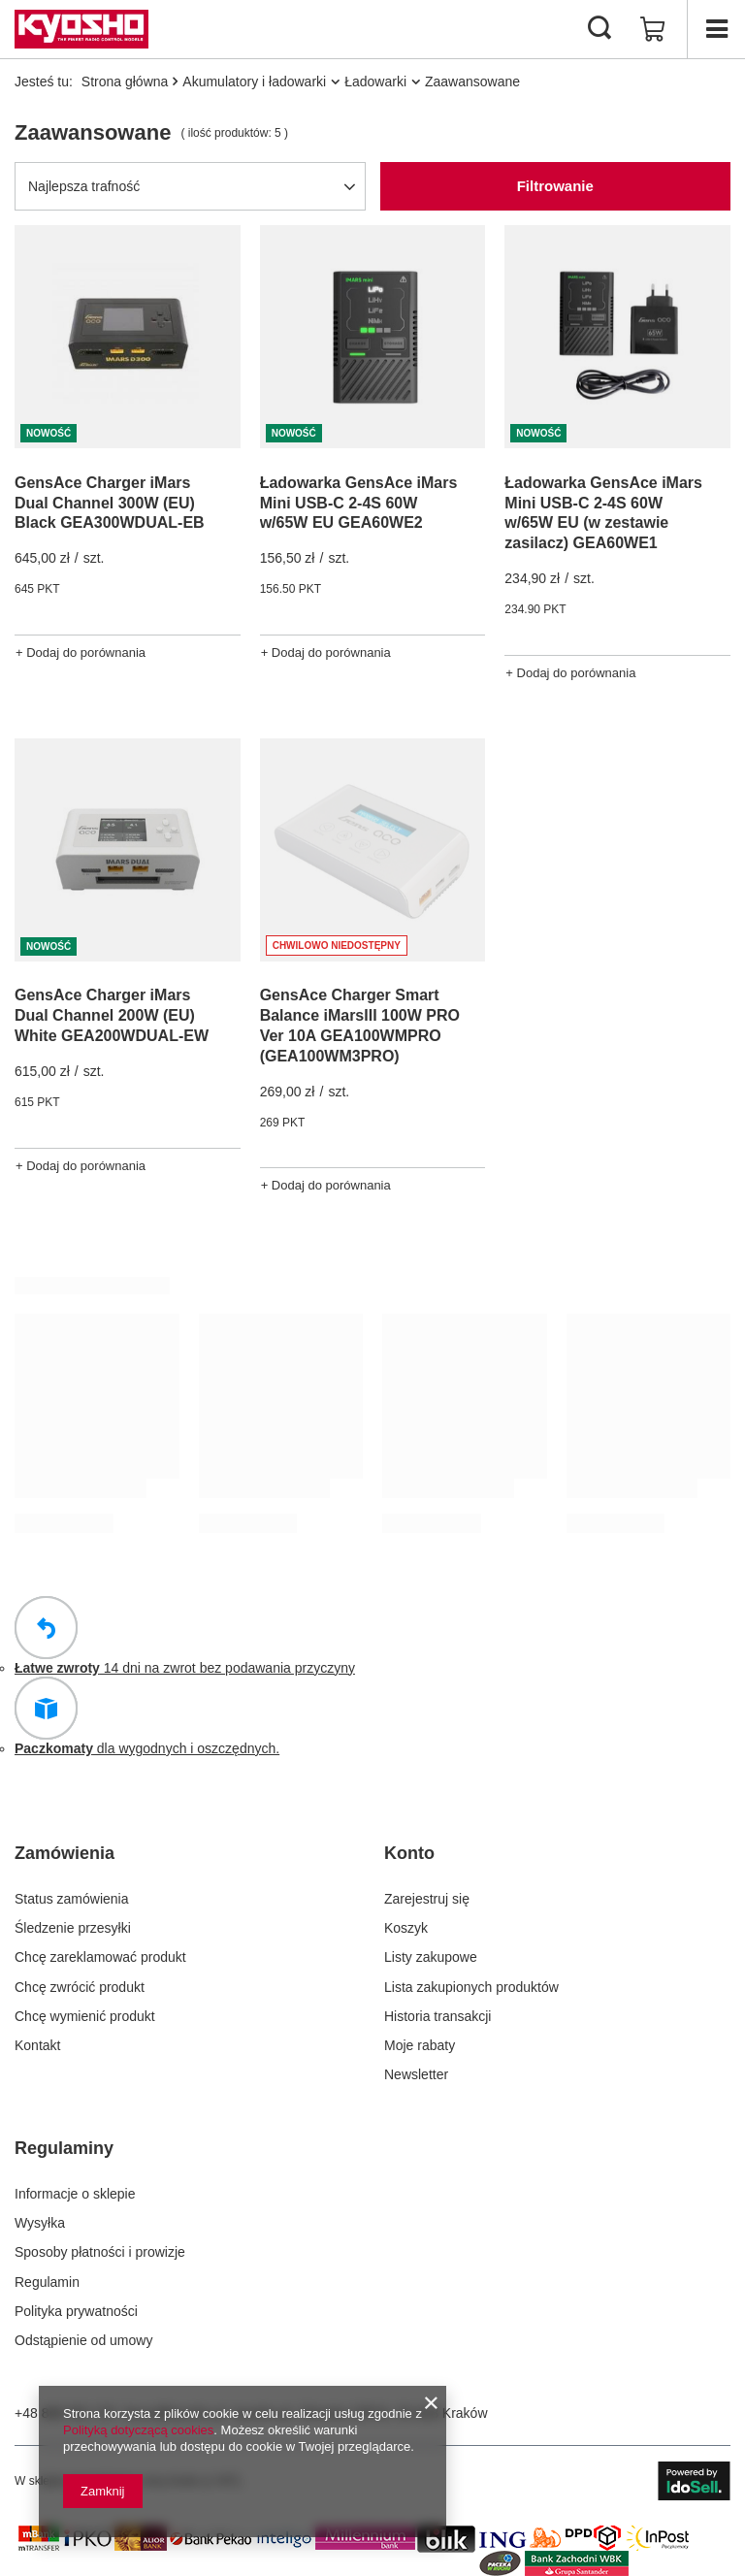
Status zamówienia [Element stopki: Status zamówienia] (72, 1899)
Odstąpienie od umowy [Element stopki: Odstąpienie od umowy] (83, 2340)
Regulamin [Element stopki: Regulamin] (47, 2282)
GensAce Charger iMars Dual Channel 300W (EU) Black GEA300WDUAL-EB (110, 503)
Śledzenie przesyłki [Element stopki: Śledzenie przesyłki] (73, 1928)
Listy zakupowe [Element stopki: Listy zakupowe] (430, 1957)
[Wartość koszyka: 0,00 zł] (653, 29)
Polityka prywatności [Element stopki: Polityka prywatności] (76, 2311)
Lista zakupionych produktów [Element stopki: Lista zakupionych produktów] (471, 1987)
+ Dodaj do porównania (81, 652)
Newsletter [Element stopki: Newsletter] (416, 2074)
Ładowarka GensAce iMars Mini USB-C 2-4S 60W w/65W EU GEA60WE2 (359, 503)
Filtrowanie (555, 186)
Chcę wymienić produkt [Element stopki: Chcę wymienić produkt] (85, 2016)
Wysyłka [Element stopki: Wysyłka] (40, 2223)
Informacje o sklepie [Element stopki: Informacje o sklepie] (75, 2193)
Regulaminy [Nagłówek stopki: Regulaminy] (64, 2148)
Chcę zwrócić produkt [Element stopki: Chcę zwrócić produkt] (80, 1987)
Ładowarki (375, 81)
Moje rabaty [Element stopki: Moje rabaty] (419, 2045)
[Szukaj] (599, 29)
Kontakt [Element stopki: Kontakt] (37, 2045)
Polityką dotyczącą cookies (138, 2430)
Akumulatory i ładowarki (254, 81)
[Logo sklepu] (81, 29)
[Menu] (716, 29)
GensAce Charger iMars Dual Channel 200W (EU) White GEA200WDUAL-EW (112, 1015)
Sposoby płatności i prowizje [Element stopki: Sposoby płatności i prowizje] (100, 2252)
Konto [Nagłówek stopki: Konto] (409, 1853)
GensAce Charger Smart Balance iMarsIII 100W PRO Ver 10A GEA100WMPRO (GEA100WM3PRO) (360, 1025)
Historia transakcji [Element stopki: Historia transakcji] (437, 2016)
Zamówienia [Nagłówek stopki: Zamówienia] (64, 1853)
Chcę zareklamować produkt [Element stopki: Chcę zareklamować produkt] (100, 1957)
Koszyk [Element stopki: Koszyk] (406, 1928)
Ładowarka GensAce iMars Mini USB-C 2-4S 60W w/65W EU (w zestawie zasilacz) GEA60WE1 (603, 512)
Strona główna (125, 81)
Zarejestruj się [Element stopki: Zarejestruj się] (427, 1899)
